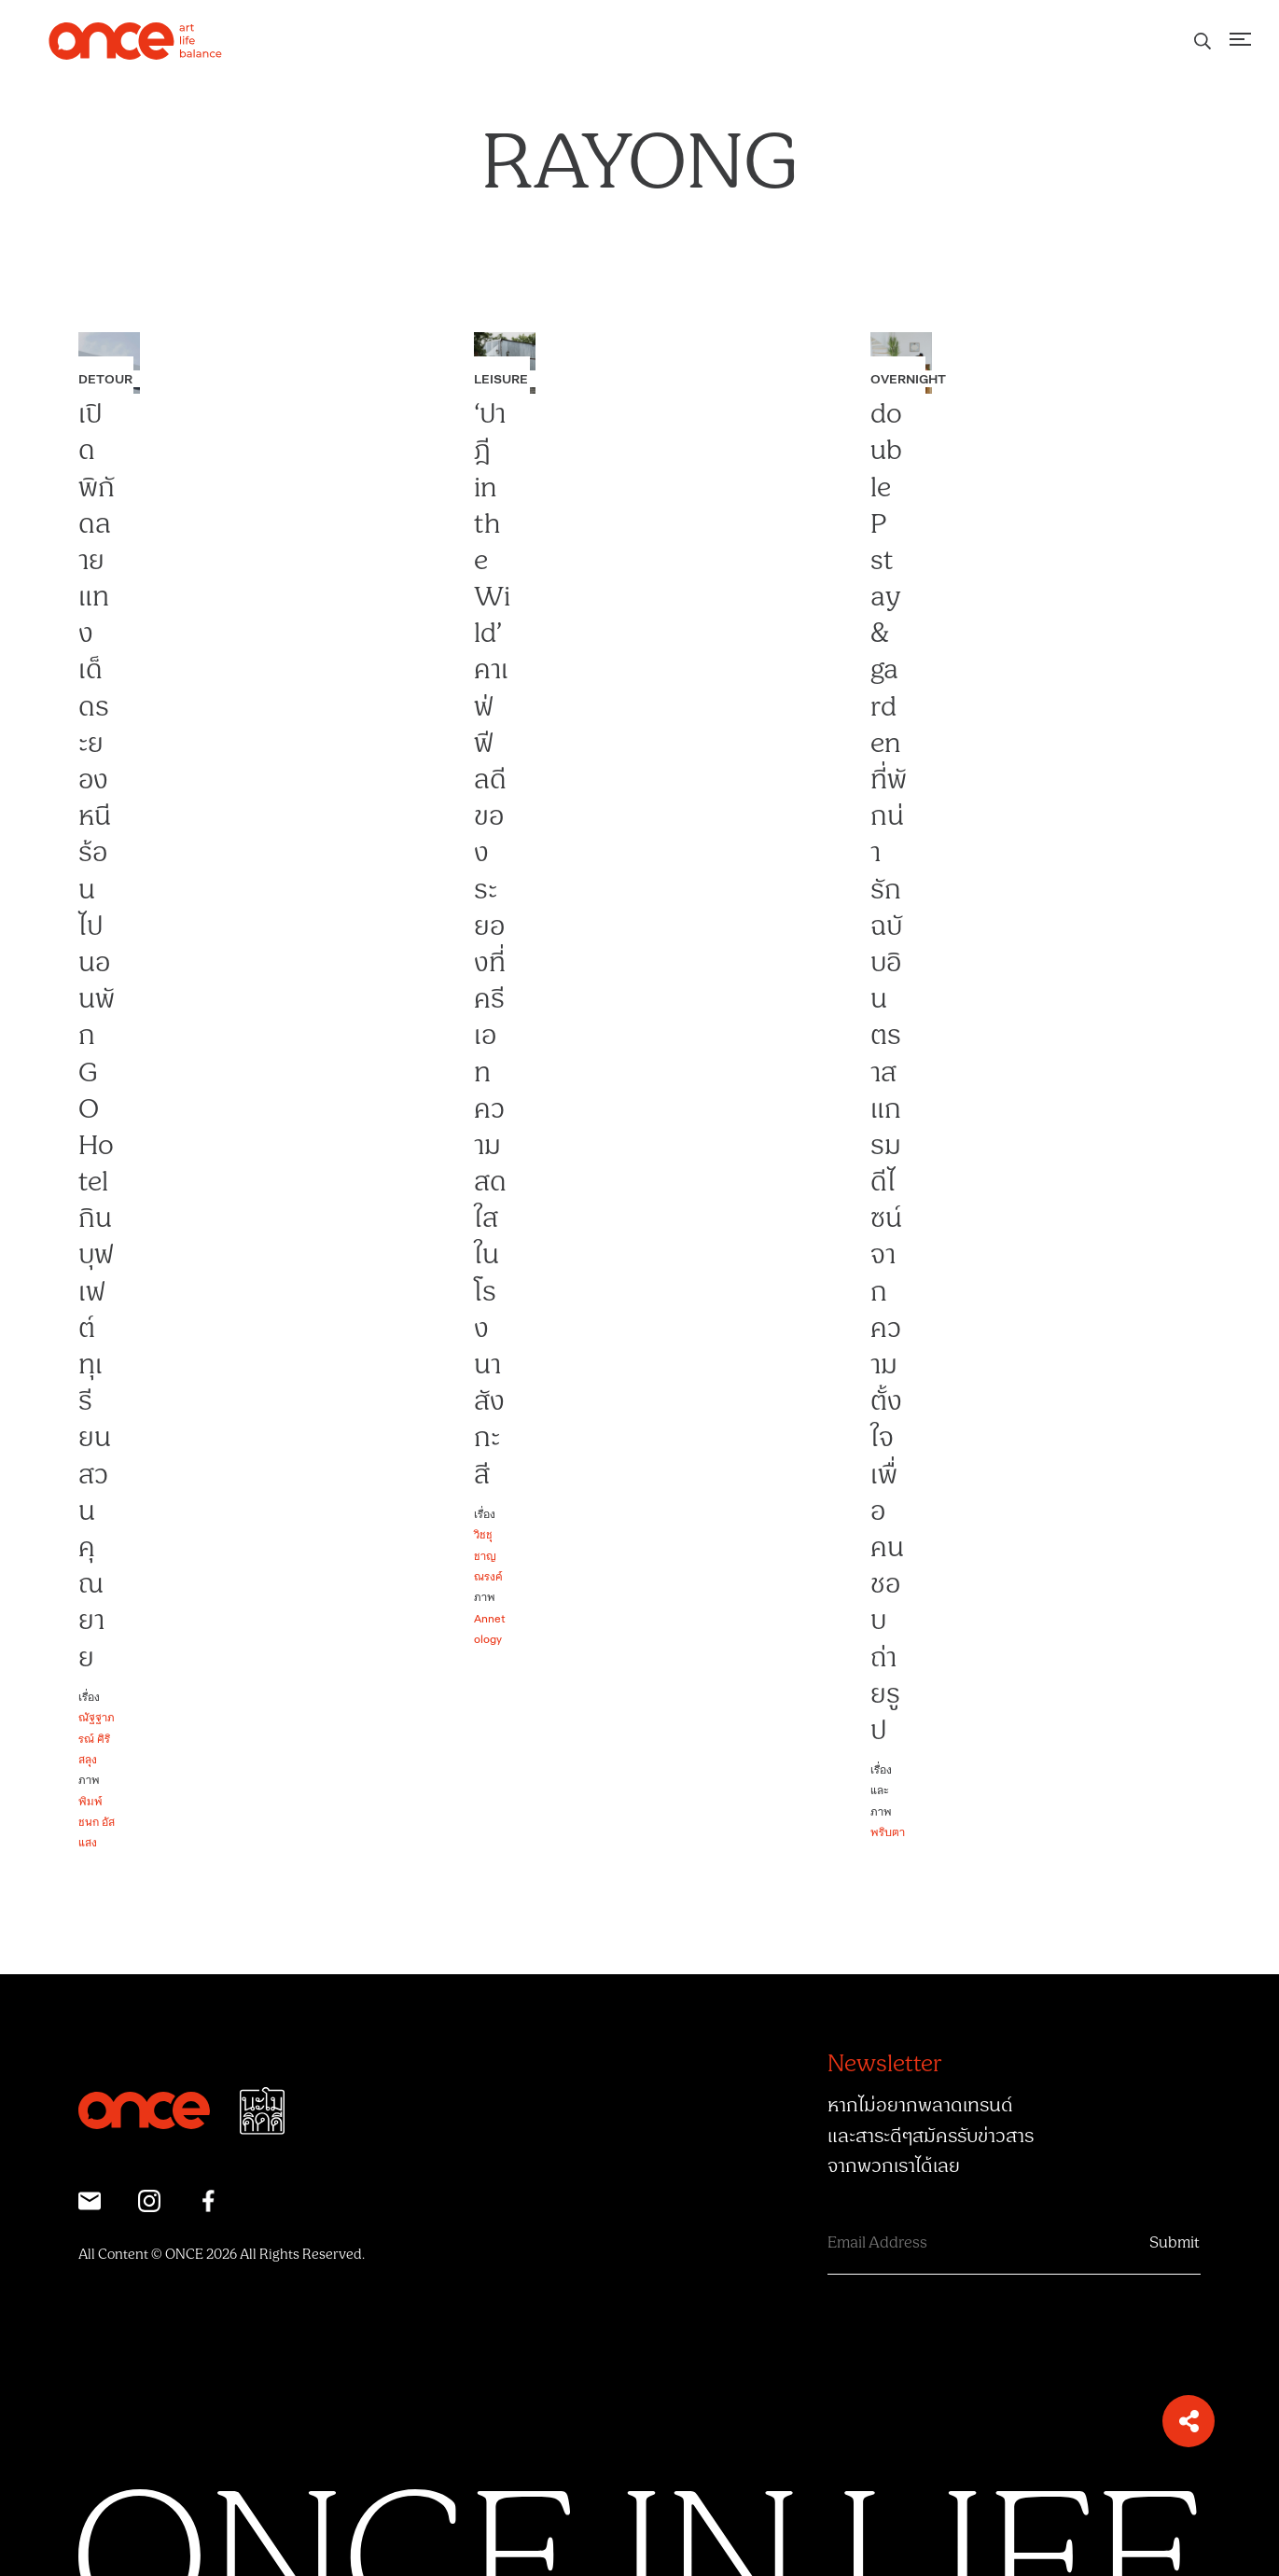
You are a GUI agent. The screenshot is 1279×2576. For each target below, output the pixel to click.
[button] (1188, 2421)
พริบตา (887, 1831)
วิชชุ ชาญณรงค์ (488, 1554)
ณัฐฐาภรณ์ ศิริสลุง (96, 1737)
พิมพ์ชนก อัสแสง (96, 1821)
